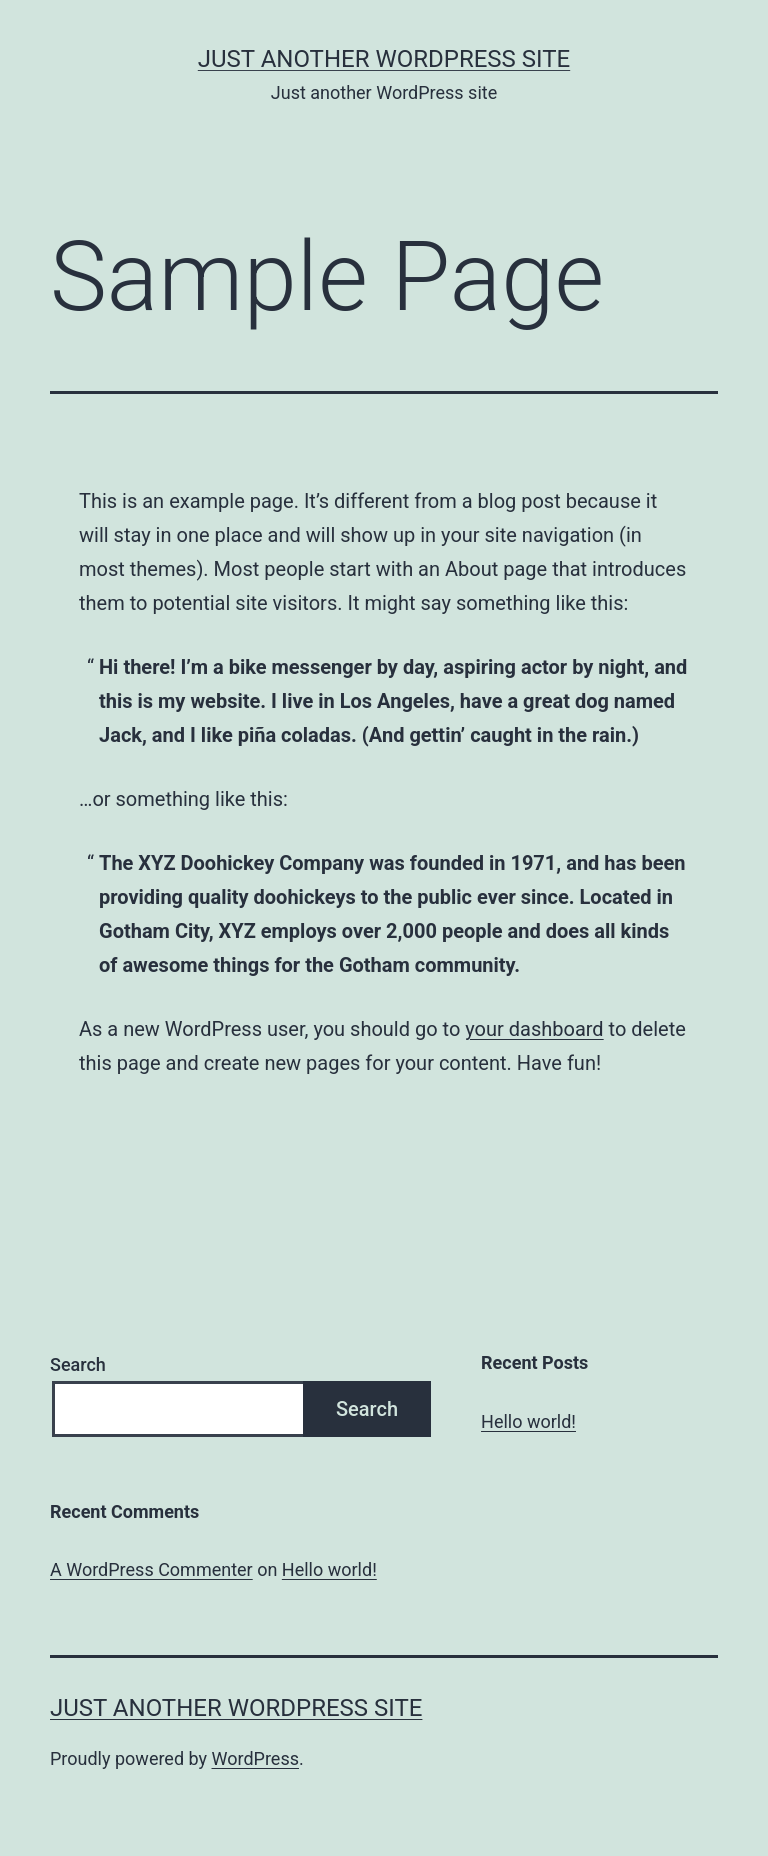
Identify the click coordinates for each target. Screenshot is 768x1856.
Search (78, 1364)
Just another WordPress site (384, 59)
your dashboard (534, 1029)
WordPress (255, 1758)
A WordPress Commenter (151, 1569)
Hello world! (528, 1421)
